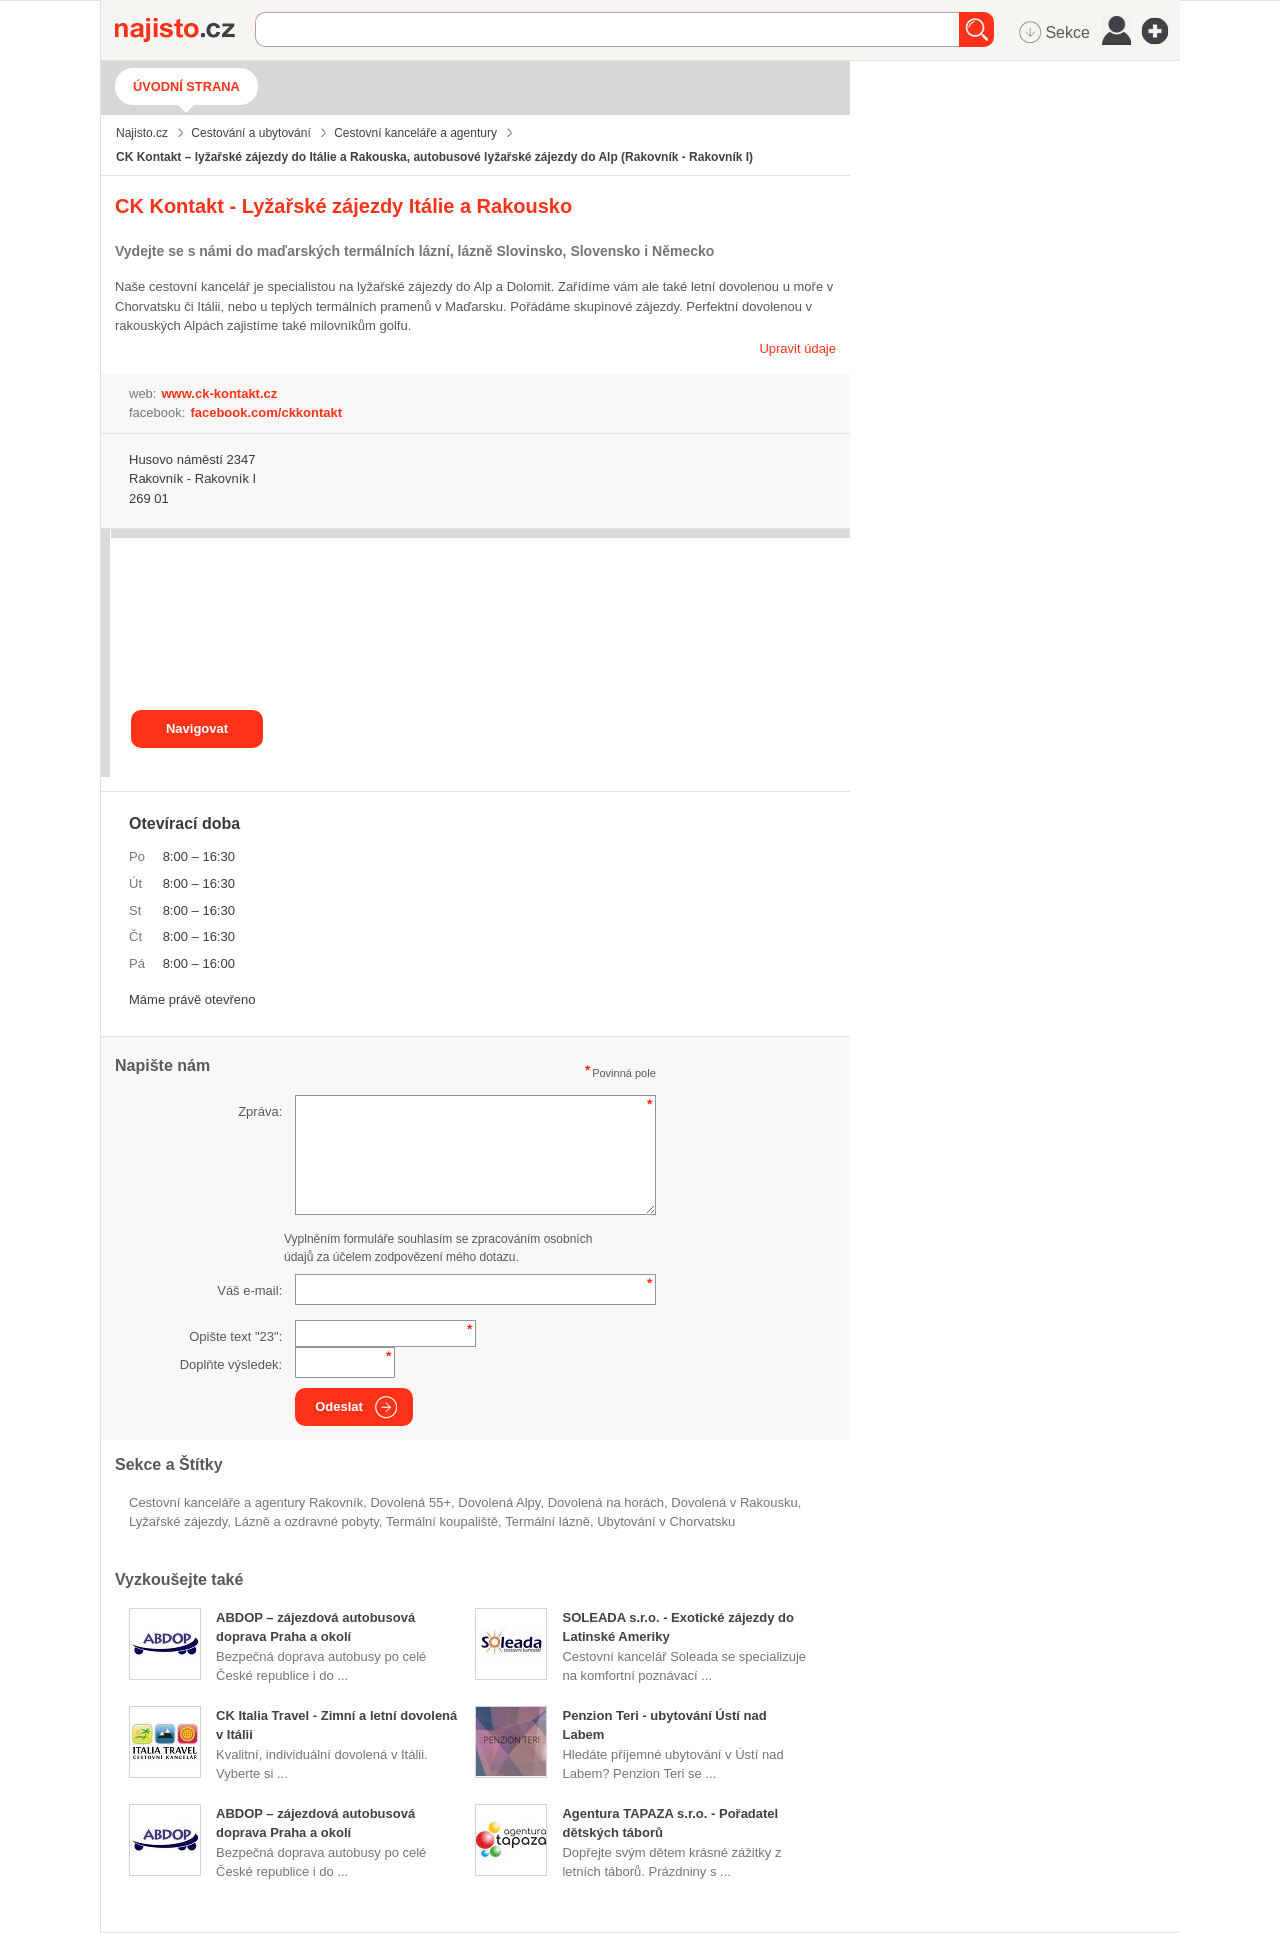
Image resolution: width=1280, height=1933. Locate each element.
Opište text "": (235, 1336)
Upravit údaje (797, 348)
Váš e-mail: (249, 1290)
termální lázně (547, 1521)
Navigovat (197, 728)
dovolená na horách (606, 1502)
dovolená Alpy (499, 1502)
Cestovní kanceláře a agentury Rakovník (246, 1502)
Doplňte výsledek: (231, 1364)
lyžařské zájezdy (178, 1521)
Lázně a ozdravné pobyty (307, 1521)
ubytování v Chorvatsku (666, 1521)
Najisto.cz (185, 30)
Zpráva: (260, 1111)
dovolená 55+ (410, 1502)
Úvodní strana (186, 86)
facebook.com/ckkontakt (266, 412)
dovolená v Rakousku (734, 1502)
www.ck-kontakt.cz (219, 393)
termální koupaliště (442, 1521)
